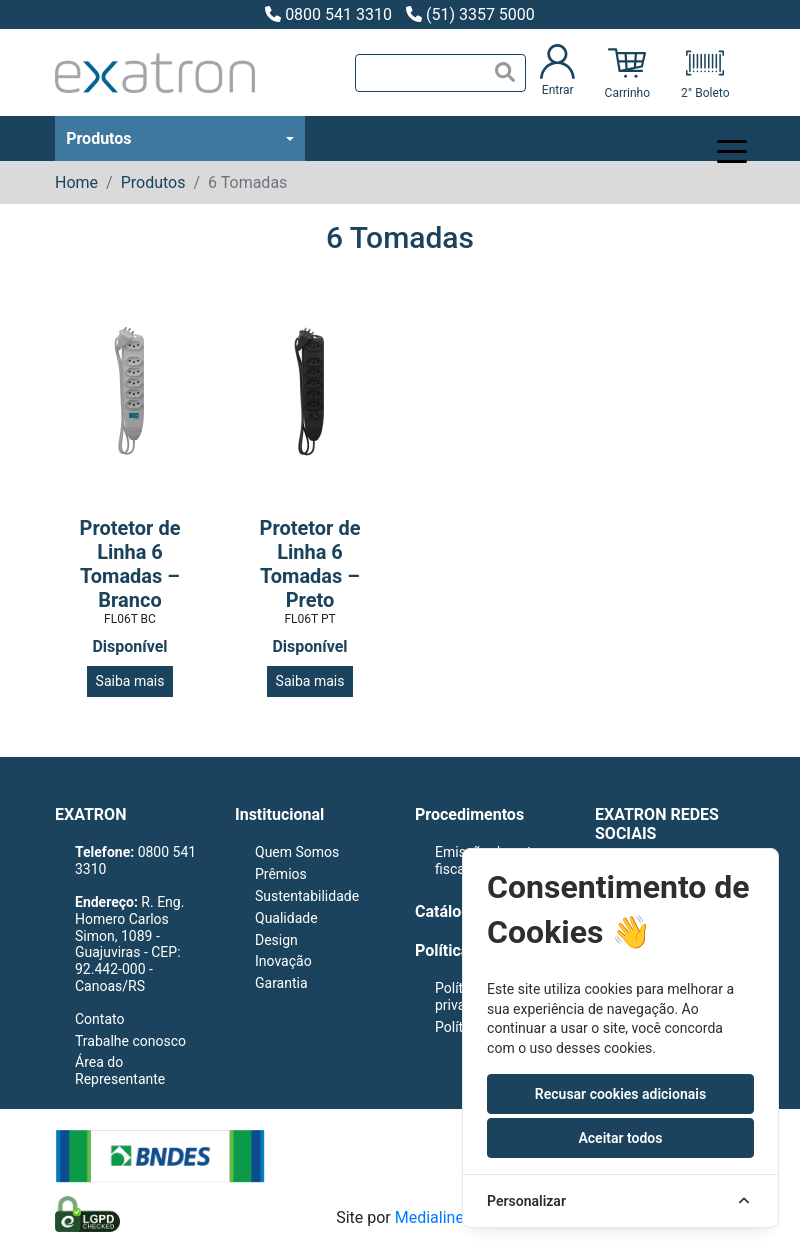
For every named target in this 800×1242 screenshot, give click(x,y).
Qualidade (286, 918)
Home (76, 182)
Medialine (429, 1217)
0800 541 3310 (328, 14)
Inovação (283, 961)
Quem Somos (297, 852)
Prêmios (281, 874)
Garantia (281, 983)
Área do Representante (120, 1070)
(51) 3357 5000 (470, 14)
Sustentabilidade (307, 896)
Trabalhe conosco (130, 1041)
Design (276, 940)
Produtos (98, 138)
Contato (99, 1019)
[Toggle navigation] (717, 139)
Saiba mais (130, 681)
